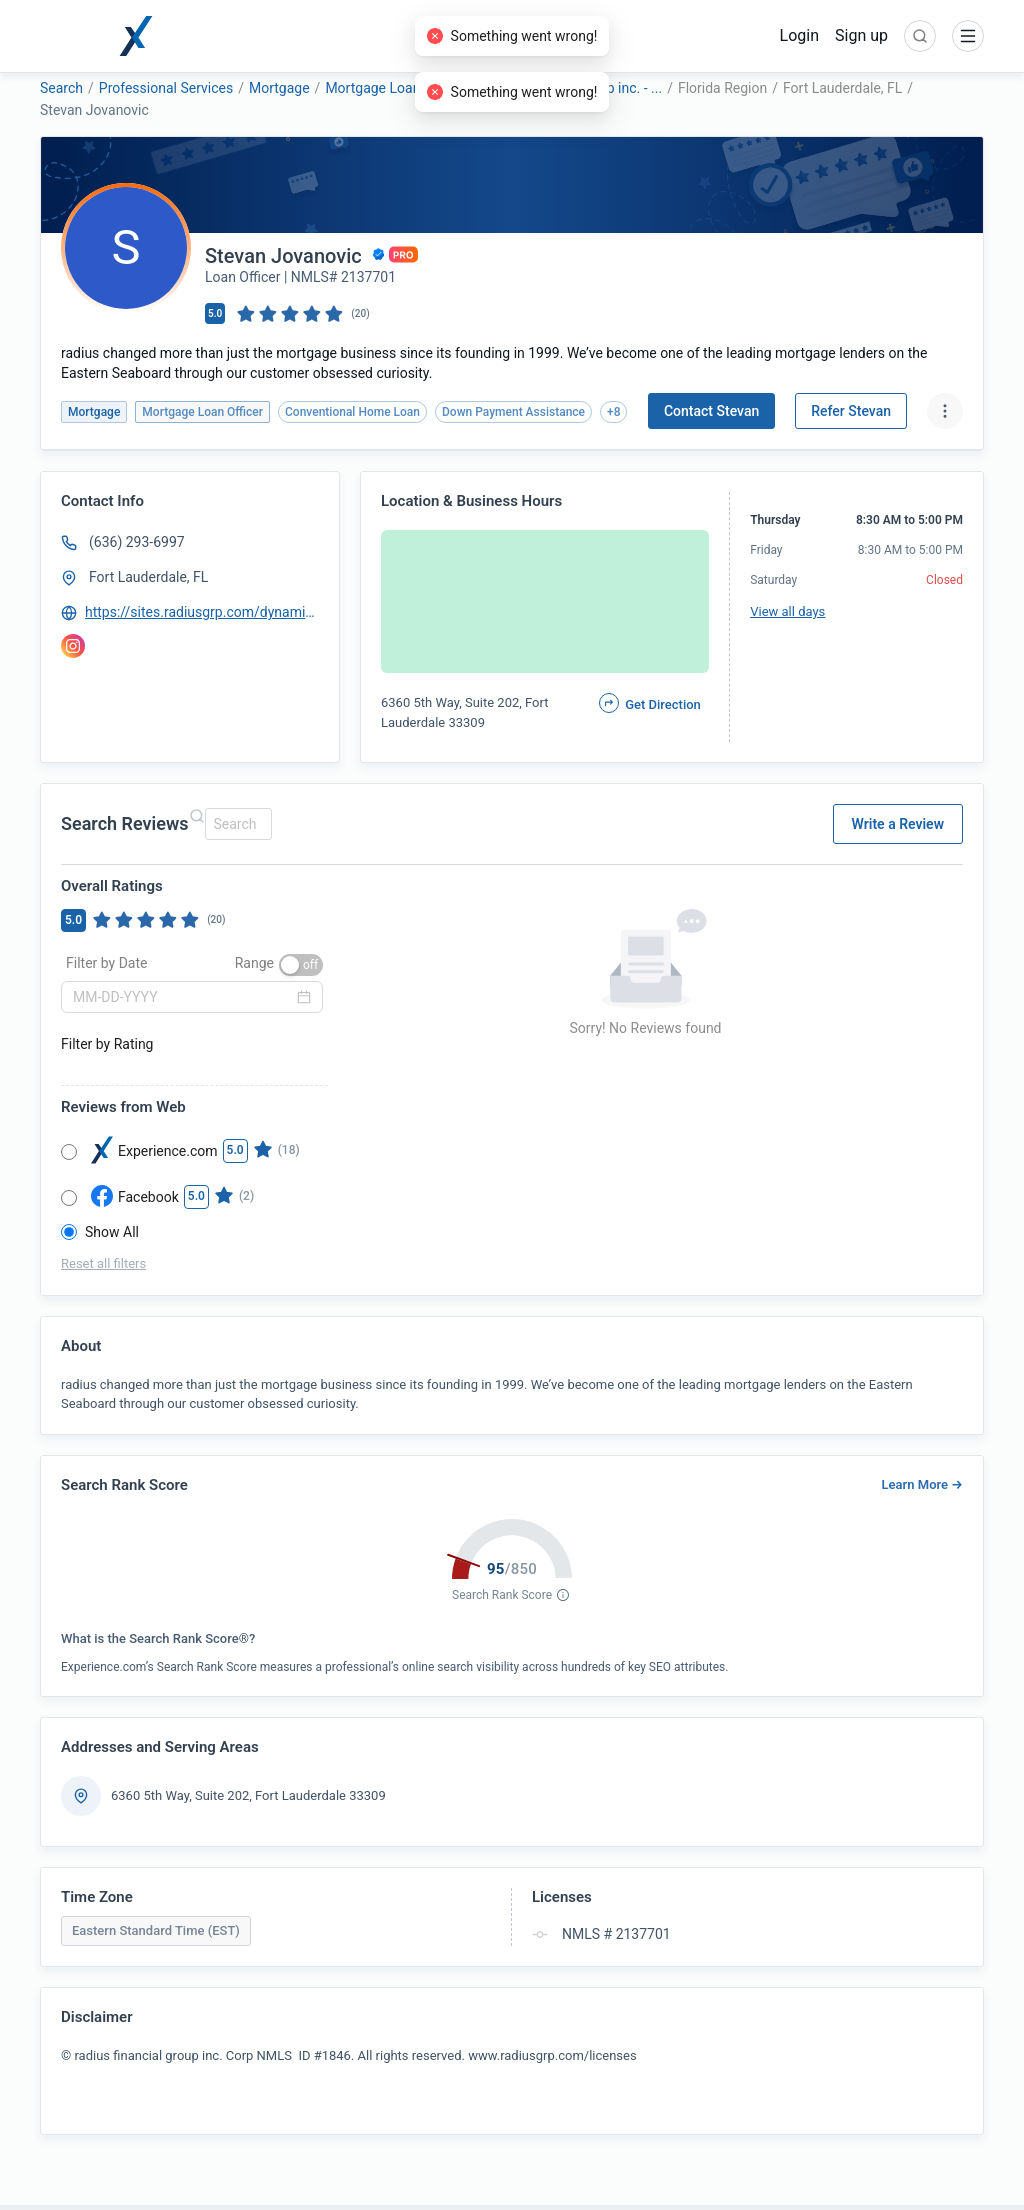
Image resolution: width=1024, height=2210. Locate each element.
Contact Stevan (711, 411)
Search (61, 88)
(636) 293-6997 (137, 542)
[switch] (301, 965)
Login (799, 35)
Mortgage (279, 88)
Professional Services (166, 88)
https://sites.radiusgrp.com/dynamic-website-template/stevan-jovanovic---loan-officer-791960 (203, 612)
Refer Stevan (851, 411)
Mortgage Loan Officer (395, 88)
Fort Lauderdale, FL (148, 577)
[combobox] (235, 824)
